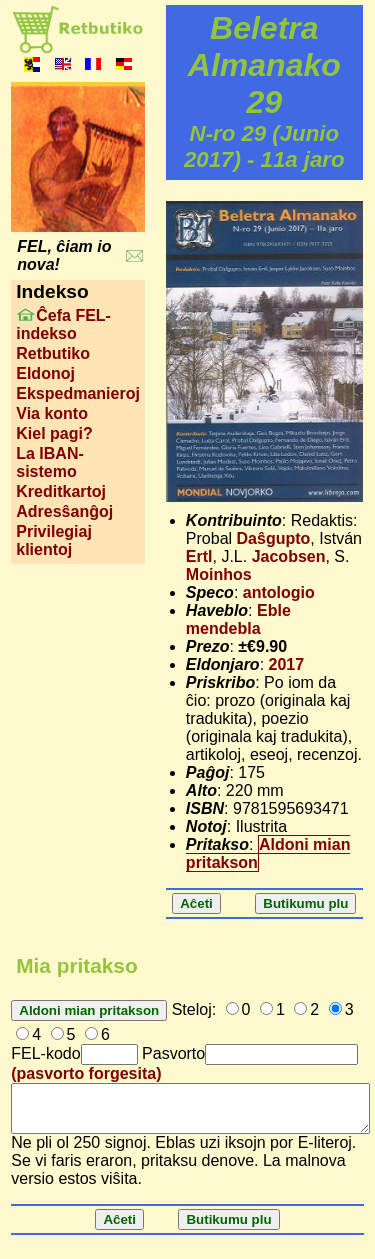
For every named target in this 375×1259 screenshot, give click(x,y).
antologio (279, 592)
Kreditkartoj (61, 491)
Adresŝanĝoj (64, 511)
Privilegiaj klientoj (54, 540)
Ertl (199, 556)
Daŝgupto (274, 538)
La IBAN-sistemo (50, 462)
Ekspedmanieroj (78, 393)
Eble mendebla (238, 619)
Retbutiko (53, 353)
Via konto (52, 413)
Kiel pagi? (54, 433)
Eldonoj (45, 373)
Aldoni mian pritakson (268, 853)
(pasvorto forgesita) (86, 1073)
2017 (287, 664)
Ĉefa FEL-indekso (63, 324)
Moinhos (219, 574)
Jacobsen (289, 556)
